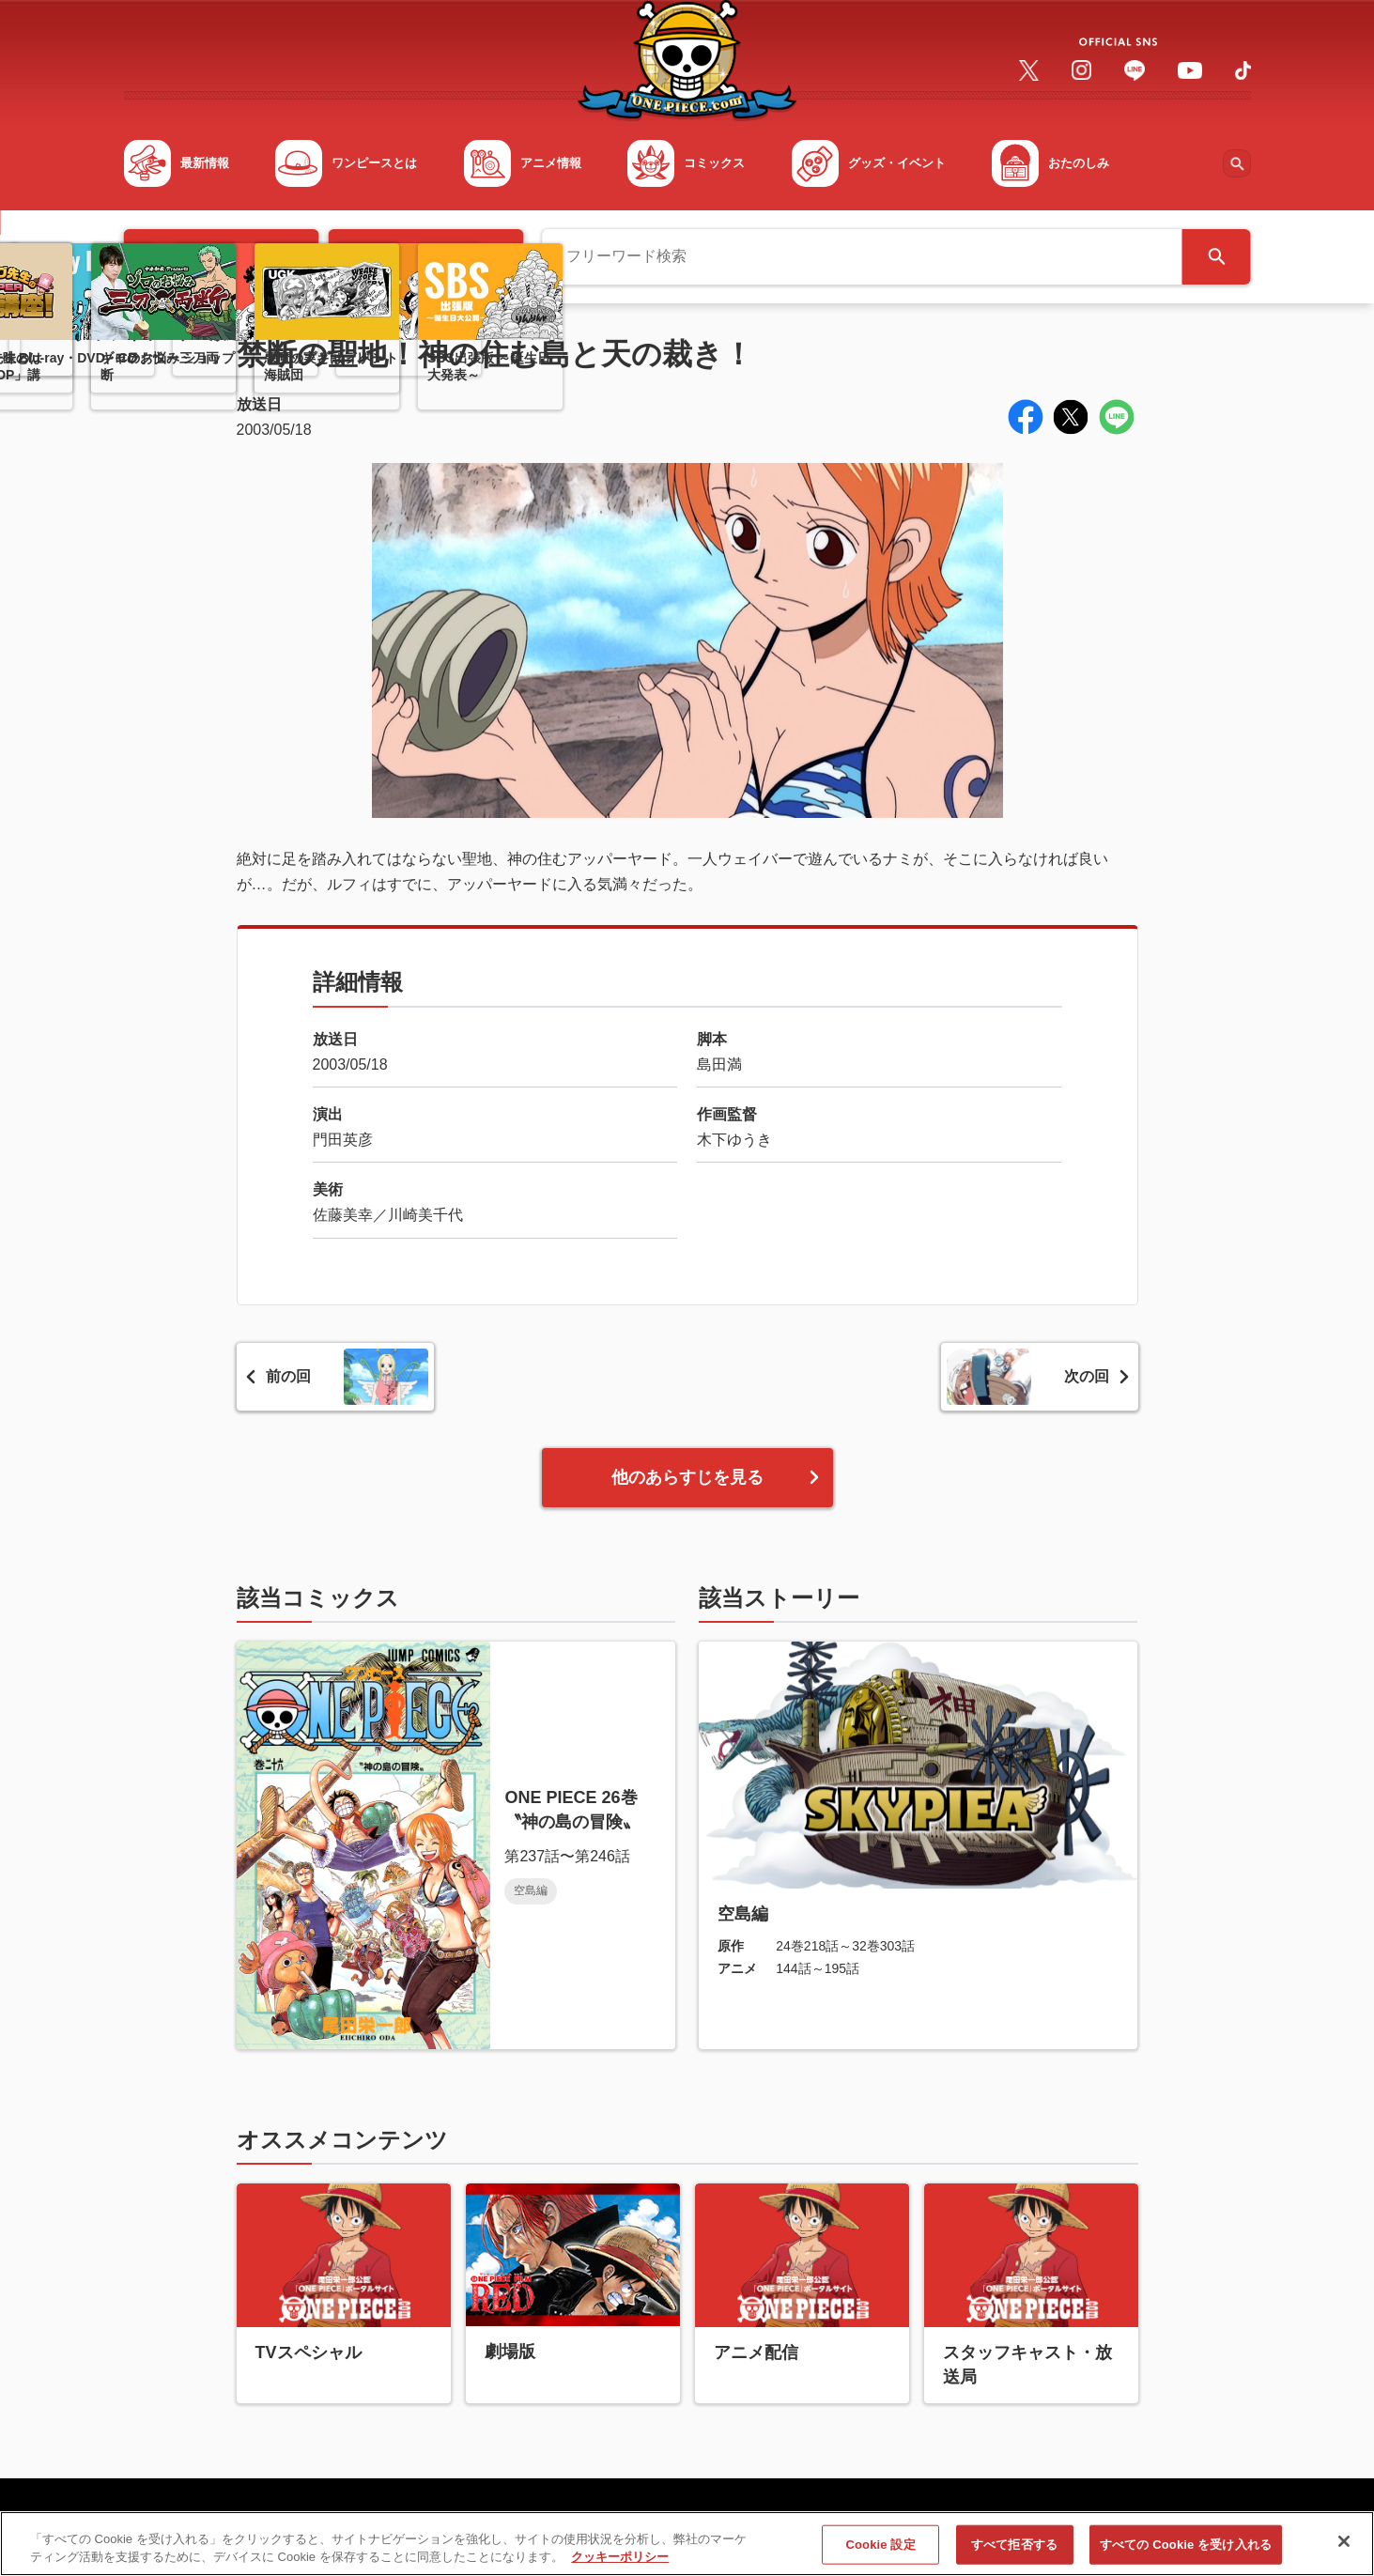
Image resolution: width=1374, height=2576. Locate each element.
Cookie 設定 (881, 2552)
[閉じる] (1344, 2549)
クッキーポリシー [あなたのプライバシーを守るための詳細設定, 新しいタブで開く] (620, 2565)
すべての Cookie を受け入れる (1186, 2552)
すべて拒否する (1014, 2552)
